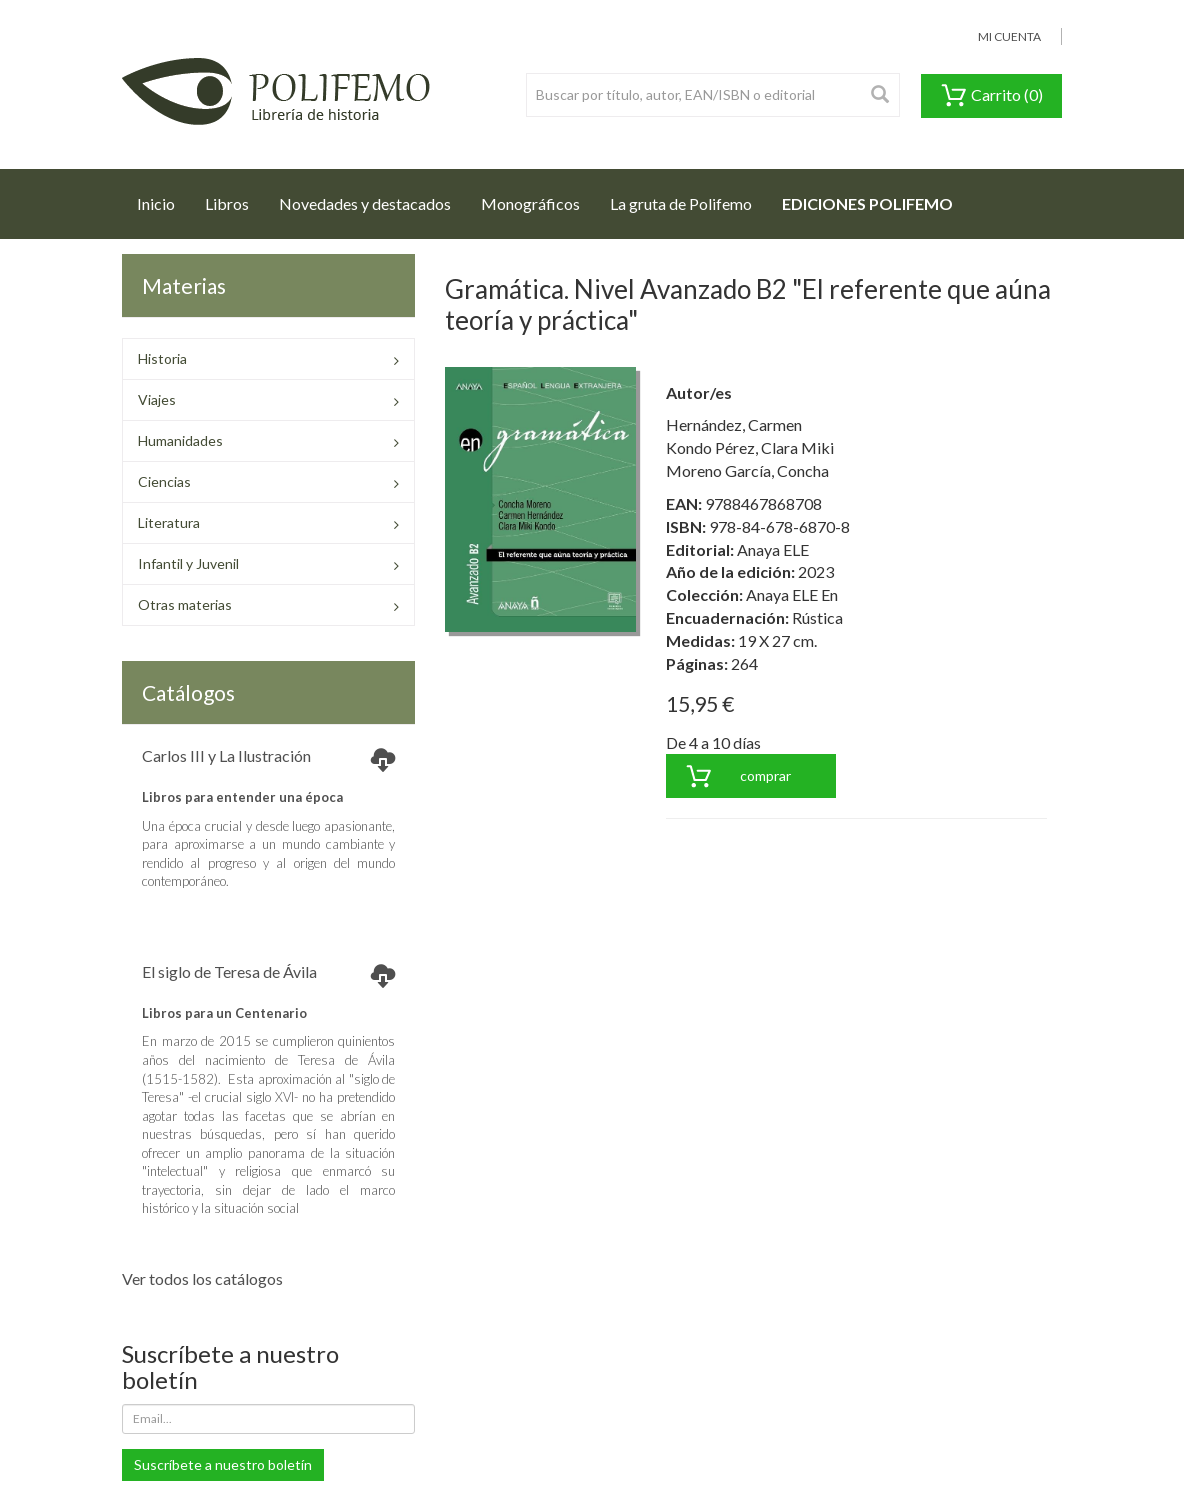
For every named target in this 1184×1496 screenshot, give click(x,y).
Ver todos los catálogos (202, 1278)
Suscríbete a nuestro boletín (223, 1464)
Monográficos (530, 203)
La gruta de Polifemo (681, 203)
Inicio (163, 198)
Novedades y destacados (365, 203)
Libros (227, 203)
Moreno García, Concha (747, 470)
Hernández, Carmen (734, 424)
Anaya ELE (773, 549)
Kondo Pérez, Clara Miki (750, 447)
